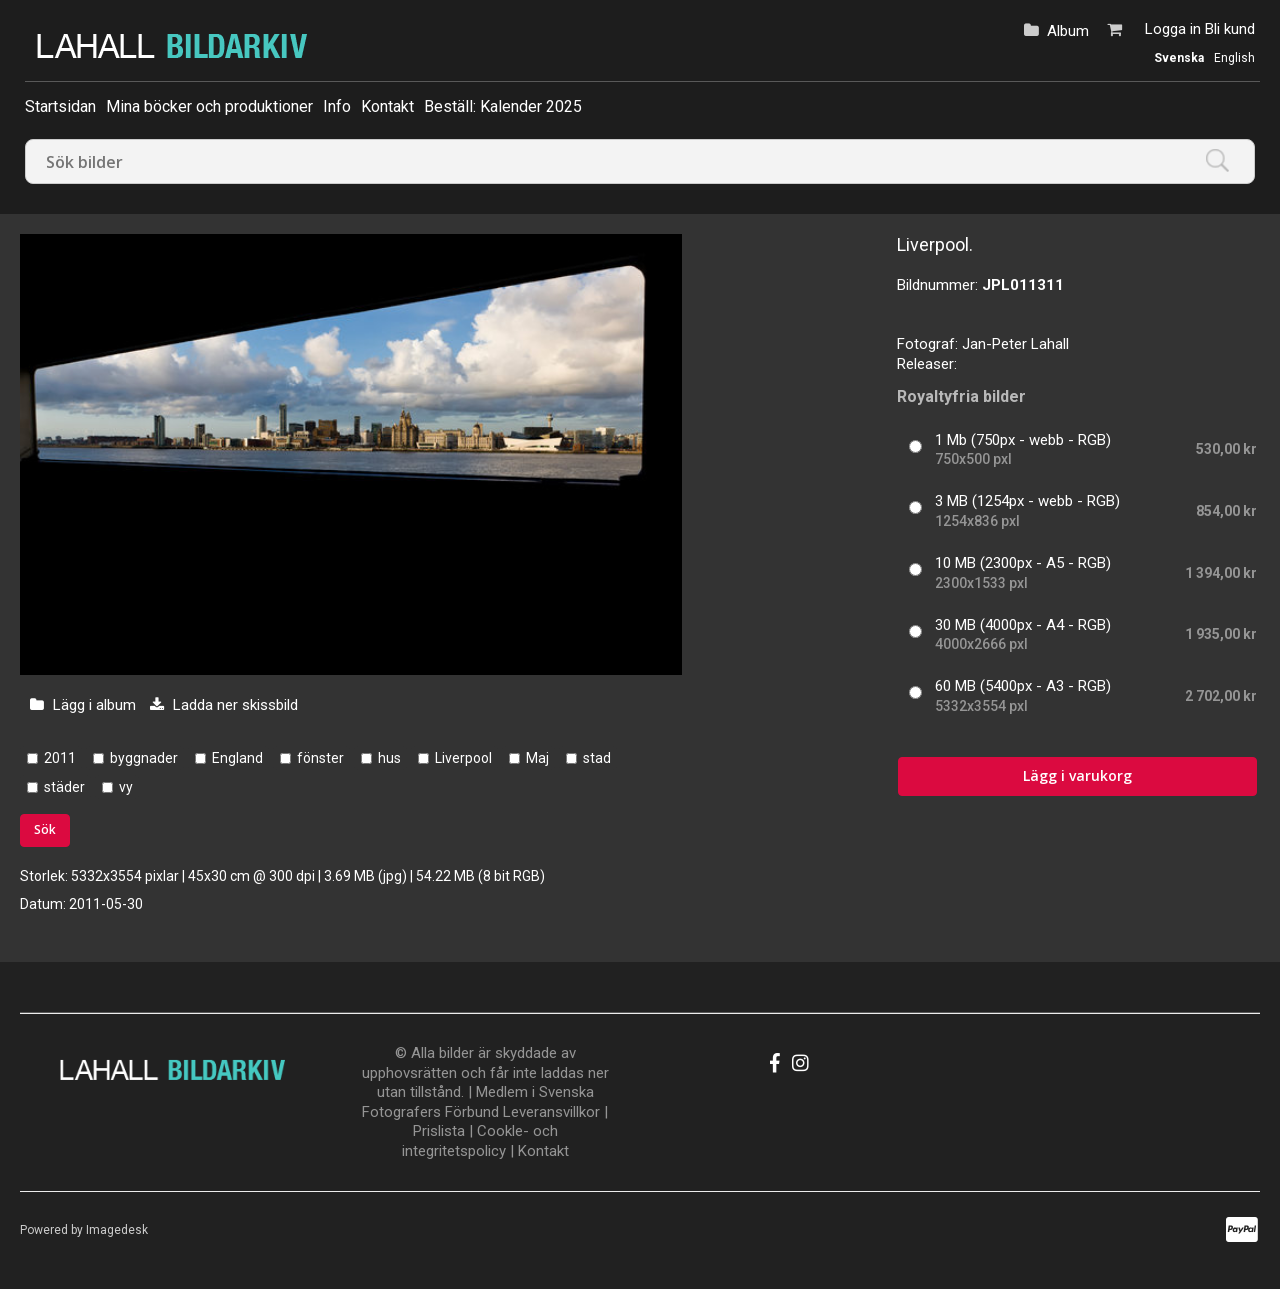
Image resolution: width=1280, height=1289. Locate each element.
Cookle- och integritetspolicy (480, 1141)
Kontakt (387, 106)
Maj (537, 758)
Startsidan (60, 106)
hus (389, 758)
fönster (320, 758)
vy (126, 787)
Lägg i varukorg (1077, 775)
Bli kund (1230, 29)
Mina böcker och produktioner (209, 106)
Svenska (1179, 58)
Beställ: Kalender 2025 (503, 106)
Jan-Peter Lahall (1015, 344)
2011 (60, 758)
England (237, 758)
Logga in (1173, 29)
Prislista (439, 1131)
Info (337, 106)
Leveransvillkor (551, 1112)
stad (597, 758)
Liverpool (463, 758)
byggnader (144, 758)
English (1234, 58)
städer (64, 787)
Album (1068, 31)
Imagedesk (117, 1230)
